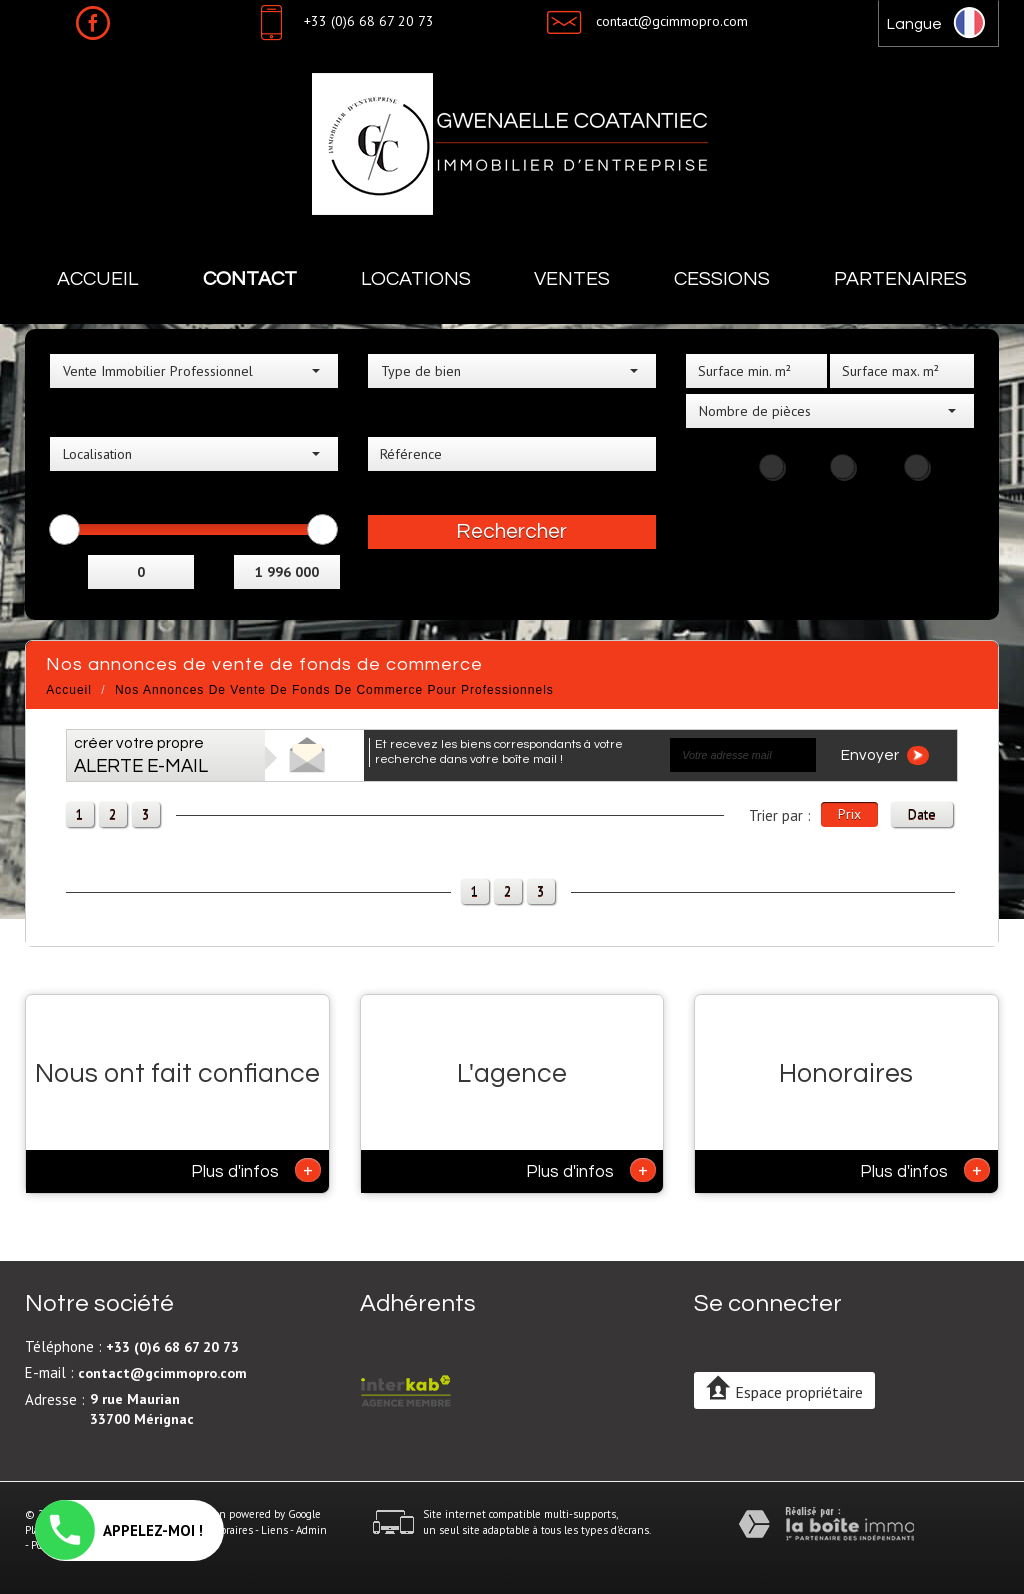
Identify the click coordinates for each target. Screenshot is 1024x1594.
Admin (311, 1530)
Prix (849, 814)
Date (922, 814)
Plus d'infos (256, 1170)
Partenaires (900, 279)
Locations (416, 279)
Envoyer (885, 755)
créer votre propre (141, 755)
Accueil (98, 279)
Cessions (722, 279)
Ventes (572, 279)
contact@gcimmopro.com (672, 21)
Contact (250, 279)
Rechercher (511, 531)
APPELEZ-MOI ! (119, 1530)
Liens (274, 1530)
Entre (68, 569)
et (216, 569)
